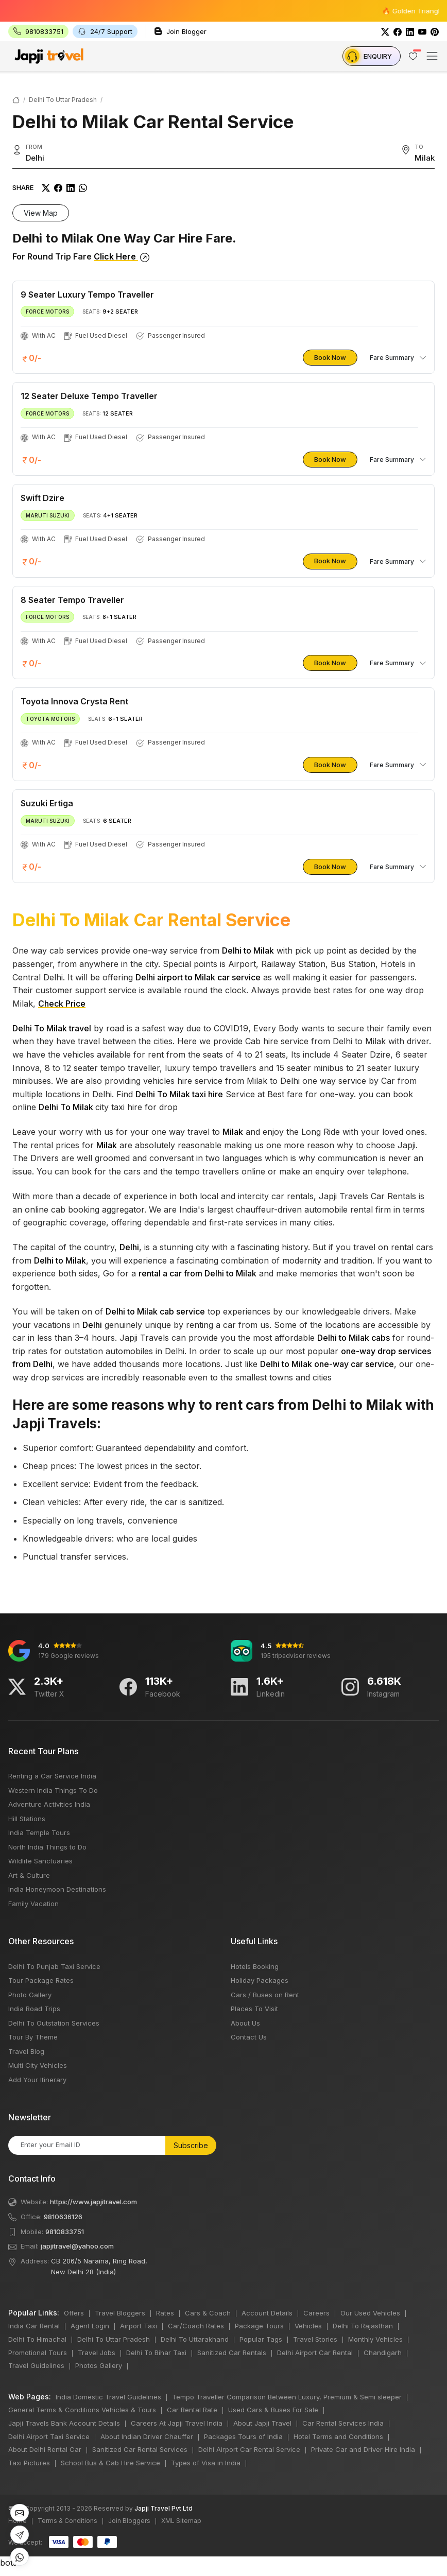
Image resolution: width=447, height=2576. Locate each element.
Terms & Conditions (67, 2521)
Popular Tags (260, 2339)
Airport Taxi (138, 2326)
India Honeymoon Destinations (57, 1889)
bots (223, 1285)
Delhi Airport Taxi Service (49, 2436)
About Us (245, 2023)
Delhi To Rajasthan (363, 2326)
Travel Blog (26, 2051)
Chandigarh (383, 2352)
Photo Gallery (29, 1995)
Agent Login (90, 2326)
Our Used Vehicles (370, 2313)
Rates (165, 2313)
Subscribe (191, 2145)
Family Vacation (33, 1903)
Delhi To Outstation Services (53, 2023)
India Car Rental (34, 2326)
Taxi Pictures (29, 2463)
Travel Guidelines (36, 2365)
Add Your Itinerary (37, 2080)
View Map (41, 213)
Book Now (330, 357)
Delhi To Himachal (37, 2339)
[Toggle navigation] (432, 56)
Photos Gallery (98, 2365)
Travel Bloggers (120, 2313)
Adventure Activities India (49, 1804)
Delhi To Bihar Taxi (156, 2352)
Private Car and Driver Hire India (363, 2449)
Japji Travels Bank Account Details (64, 2423)
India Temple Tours (39, 1832)
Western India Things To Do (53, 1790)
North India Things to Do (47, 1847)
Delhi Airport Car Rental (315, 2352)
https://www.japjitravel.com (93, 2202)
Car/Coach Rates (196, 2326)
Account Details (267, 2313)
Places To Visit (254, 2008)
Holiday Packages (259, 1980)
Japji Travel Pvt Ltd (163, 2508)
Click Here (121, 256)
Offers (74, 2313)
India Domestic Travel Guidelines (108, 2397)
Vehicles (308, 2326)
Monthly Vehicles (375, 2339)
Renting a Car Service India (52, 1776)
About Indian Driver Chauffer (146, 2436)
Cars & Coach (208, 2313)
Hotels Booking (255, 1966)
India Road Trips (34, 2008)
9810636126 (63, 2216)
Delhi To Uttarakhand (195, 2339)
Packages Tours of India (243, 2436)
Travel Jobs (96, 2352)
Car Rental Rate (192, 2410)
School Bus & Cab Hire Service (110, 2463)
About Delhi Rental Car (44, 2449)
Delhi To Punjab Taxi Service (54, 1966)
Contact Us (249, 2037)
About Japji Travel (262, 2423)
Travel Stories (315, 2339)
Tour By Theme (33, 2037)
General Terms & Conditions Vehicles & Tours (82, 2410)
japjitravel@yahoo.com (77, 2246)
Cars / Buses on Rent (265, 1995)
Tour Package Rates (41, 1980)
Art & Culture (29, 1875)
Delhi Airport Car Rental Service (249, 2449)
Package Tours (259, 2326)
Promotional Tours (37, 2352)
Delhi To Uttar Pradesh (63, 99)
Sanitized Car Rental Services (139, 2449)
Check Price (61, 1003)
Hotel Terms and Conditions (338, 2436)
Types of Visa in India (205, 2463)
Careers (316, 2313)
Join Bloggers (129, 2521)
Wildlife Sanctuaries (40, 1861)
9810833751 (64, 2231)
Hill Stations (26, 1818)
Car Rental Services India (343, 2423)
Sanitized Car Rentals (231, 2352)
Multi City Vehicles (37, 2065)
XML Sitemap (181, 2521)
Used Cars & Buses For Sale (273, 2410)
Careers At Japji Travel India (176, 2423)
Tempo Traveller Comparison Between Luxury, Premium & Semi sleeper (287, 2397)
